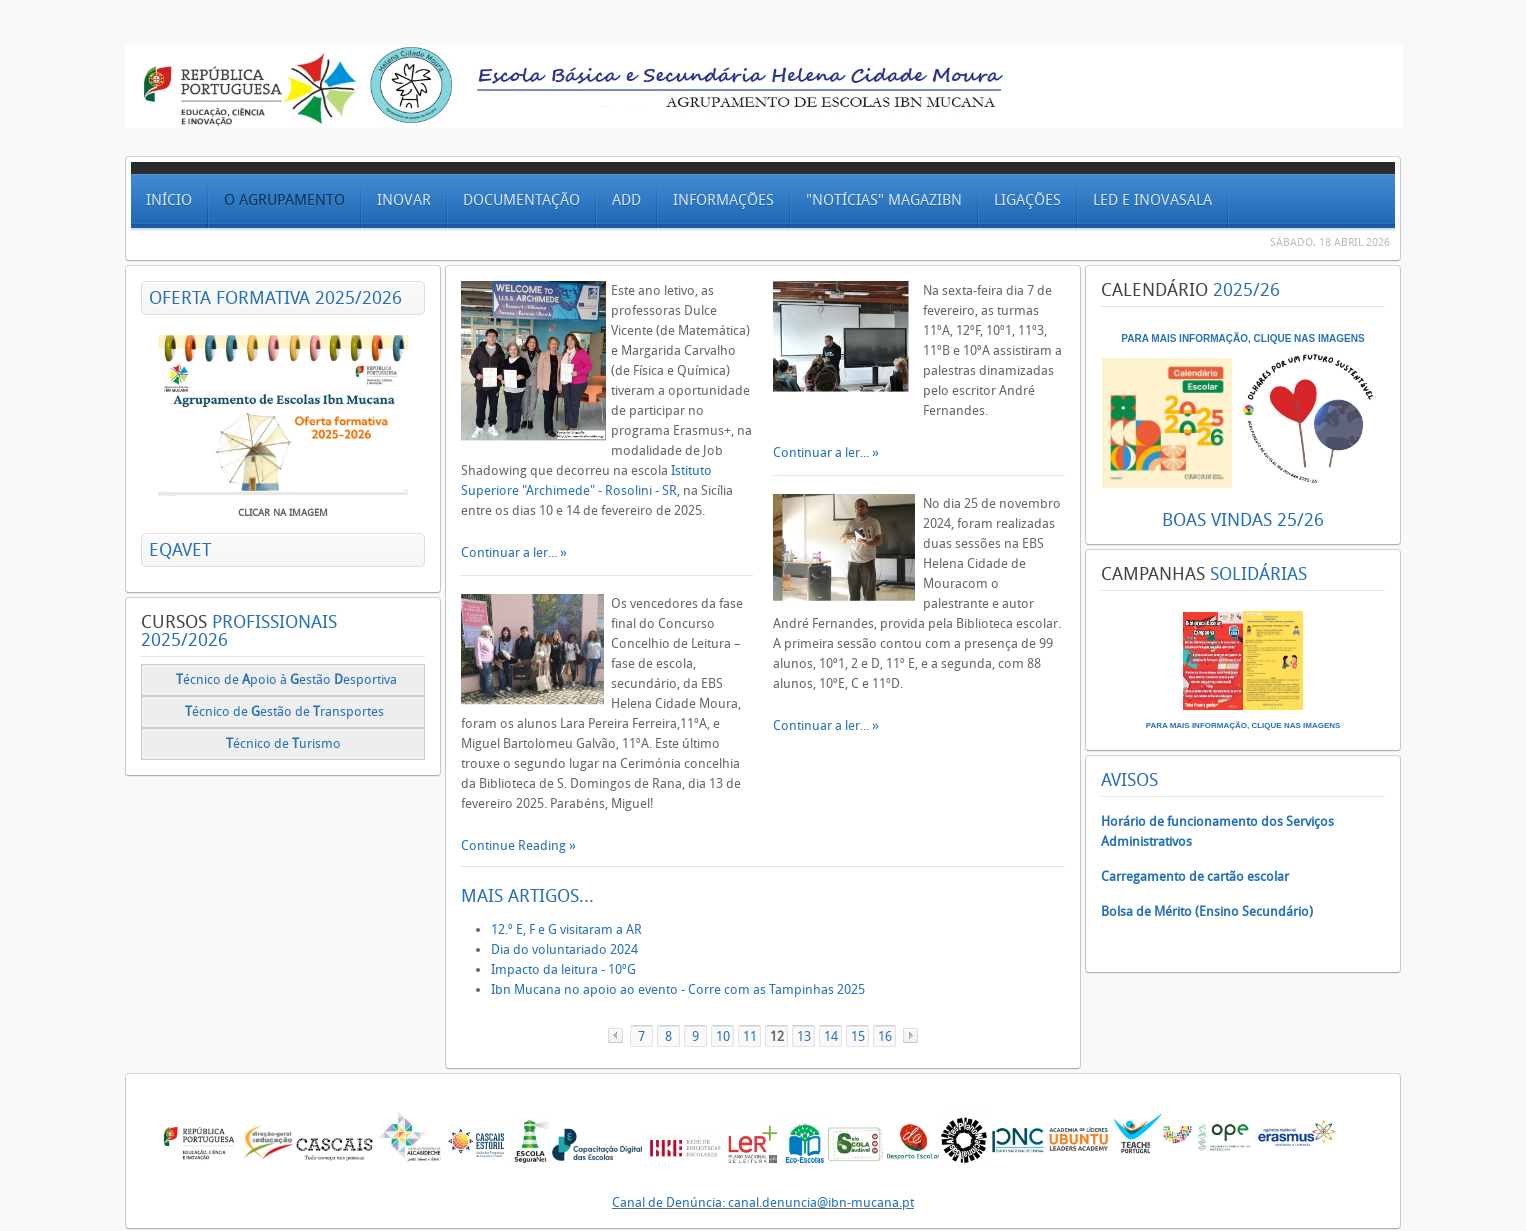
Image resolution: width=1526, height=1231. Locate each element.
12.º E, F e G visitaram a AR (566, 929)
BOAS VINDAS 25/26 (1243, 520)
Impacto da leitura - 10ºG (563, 969)
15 (858, 1036)
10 (723, 1036)
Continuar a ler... (510, 552)
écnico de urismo (285, 743)
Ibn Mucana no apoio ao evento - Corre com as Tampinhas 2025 (678, 989)
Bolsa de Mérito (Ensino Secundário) (1207, 911)
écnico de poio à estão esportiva (286, 679)
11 (750, 1036)
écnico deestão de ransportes (284, 711)
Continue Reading (515, 845)
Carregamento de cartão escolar (1195, 876)
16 (885, 1036)
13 (804, 1036)
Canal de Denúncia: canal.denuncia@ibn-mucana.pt (763, 1202)
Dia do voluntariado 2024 (564, 949)
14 (831, 1036)
